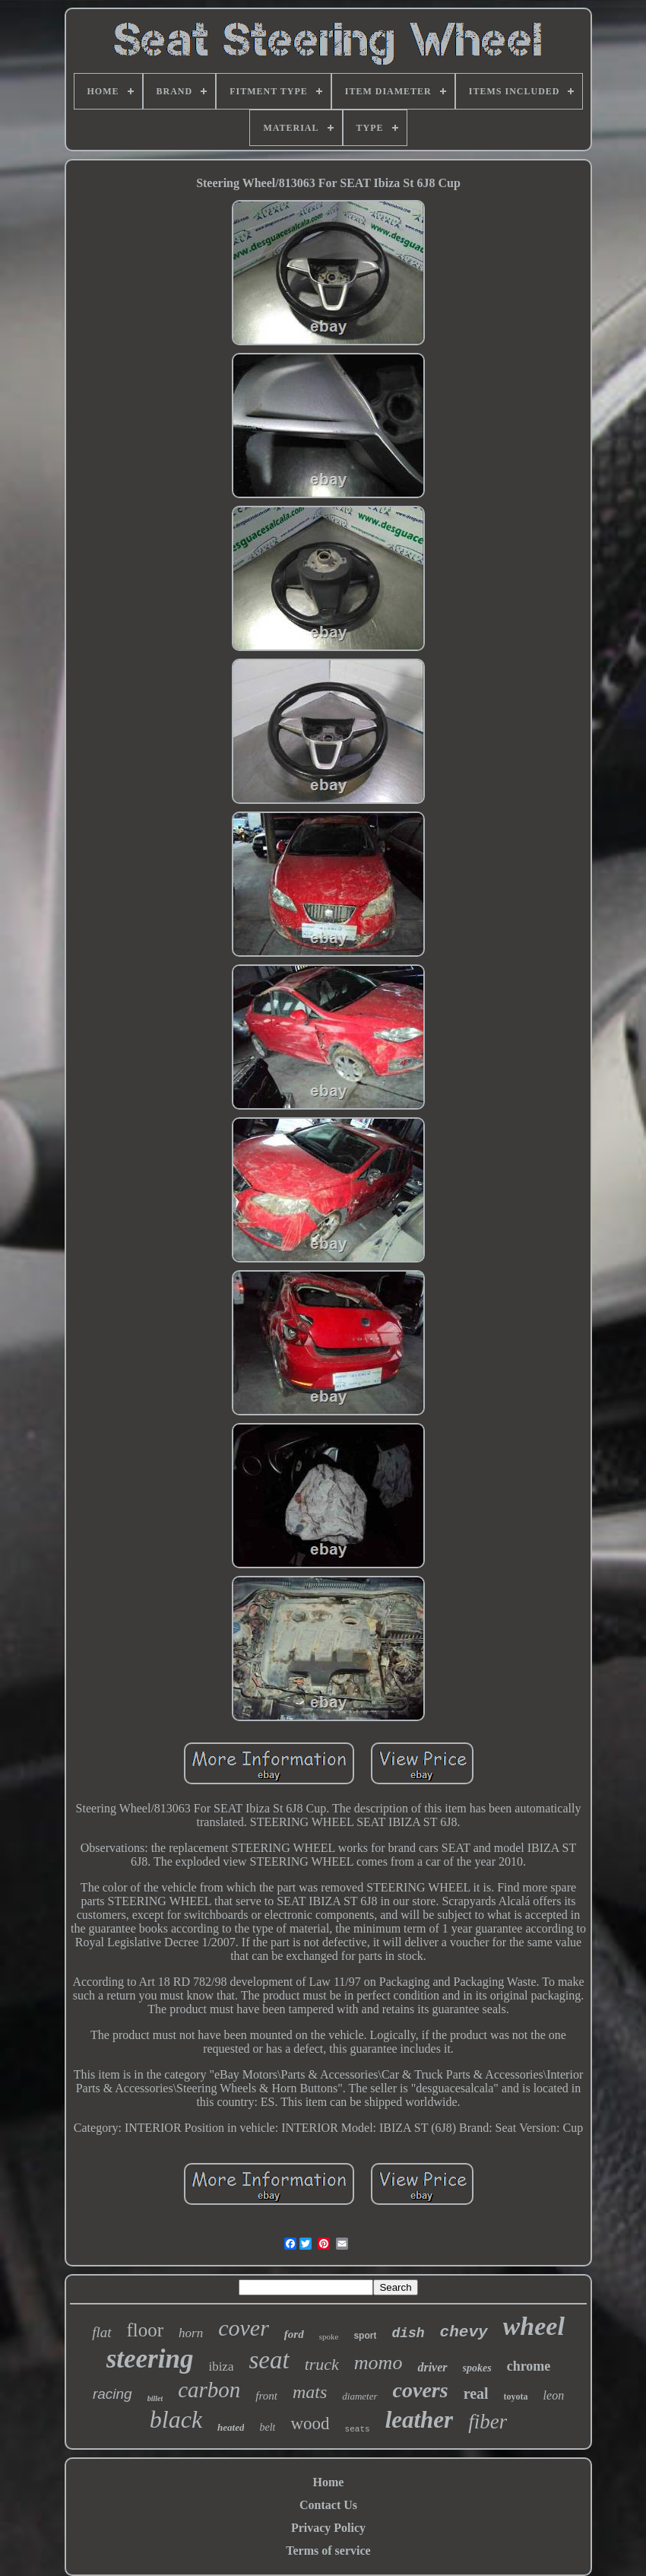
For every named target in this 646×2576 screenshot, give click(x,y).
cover (243, 2327)
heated (230, 2427)
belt (267, 2427)
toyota (516, 2396)
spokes (477, 2368)
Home (328, 2482)
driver (432, 2367)
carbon (209, 2389)
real (476, 2393)
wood (309, 2423)
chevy (464, 2332)
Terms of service (328, 2550)
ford (294, 2334)
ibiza (220, 2366)
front (266, 2396)
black (176, 2419)
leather (419, 2419)
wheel (534, 2326)
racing (112, 2394)
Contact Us (328, 2504)
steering (150, 2359)
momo (378, 2363)
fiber (487, 2421)
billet (155, 2398)
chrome (529, 2366)
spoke (329, 2336)
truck (322, 2364)
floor (145, 2330)
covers (420, 2390)
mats (310, 2392)
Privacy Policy (328, 2527)
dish (407, 2333)
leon (554, 2395)
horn (191, 2333)
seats (357, 2429)
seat (269, 2360)
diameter (359, 2396)
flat (101, 2332)
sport (364, 2335)
